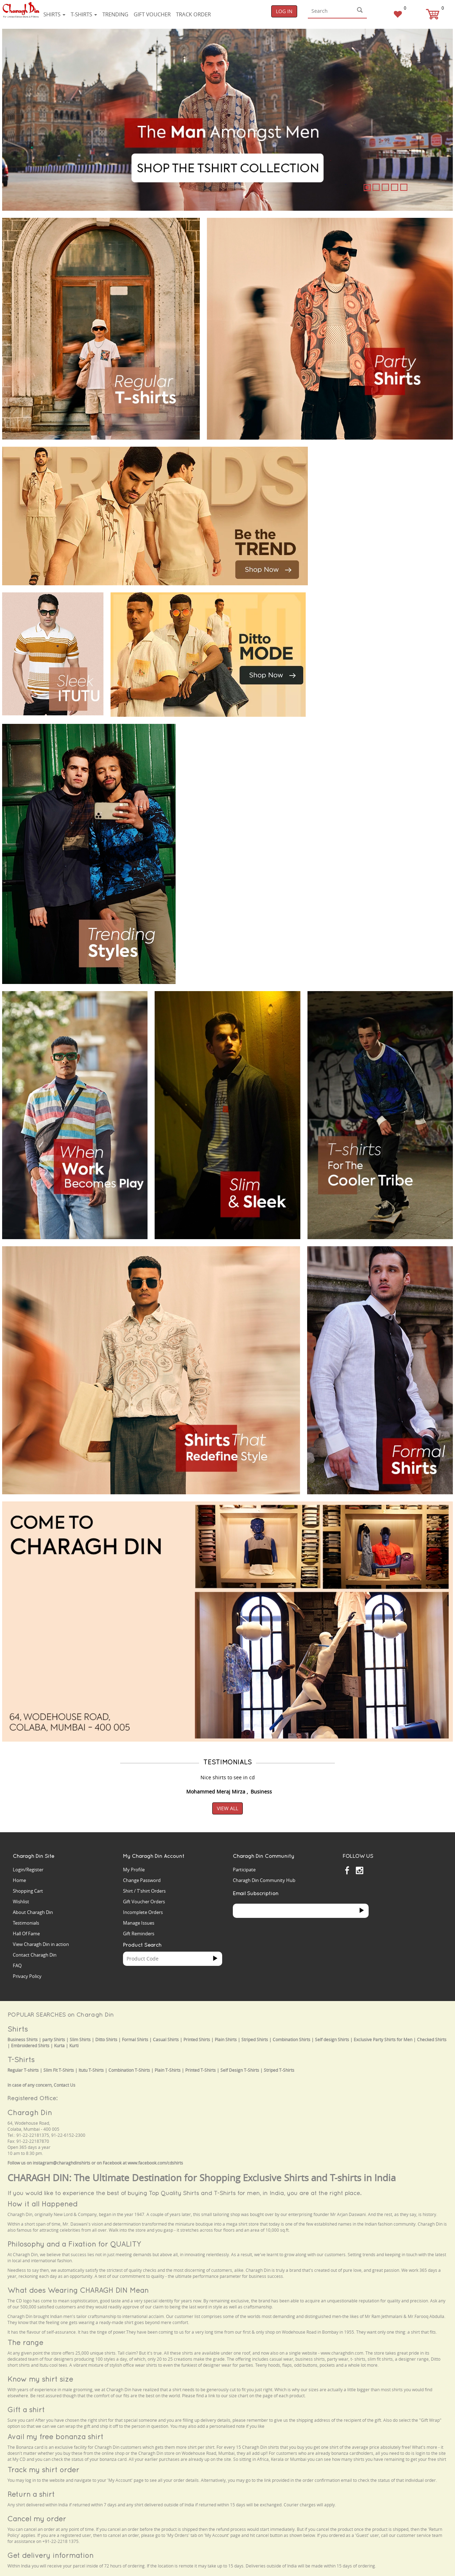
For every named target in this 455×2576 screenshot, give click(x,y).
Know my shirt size (40, 2379)
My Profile (134, 1869)
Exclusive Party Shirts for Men (383, 2039)
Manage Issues (138, 1923)
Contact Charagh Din (35, 1955)
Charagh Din (29, 2112)
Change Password (142, 1880)
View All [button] (227, 1808)
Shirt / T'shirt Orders (144, 1891)
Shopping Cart (28, 1891)
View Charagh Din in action (41, 1944)
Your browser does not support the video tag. (368, 473)
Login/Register (28, 1869)
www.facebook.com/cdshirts (155, 2163)
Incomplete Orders (143, 1912)
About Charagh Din (33, 1912)
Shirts (54, 14)
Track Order (193, 14)
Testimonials (26, 1923)
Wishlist (21, 1901)
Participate (244, 1869)
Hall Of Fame (26, 1933)
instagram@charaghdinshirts (61, 2163)
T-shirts (84, 14)
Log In (284, 11)
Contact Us (64, 2085)
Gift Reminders (138, 1933)
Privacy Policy (27, 1976)
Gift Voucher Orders (144, 1901)
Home (19, 1880)
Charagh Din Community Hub (264, 1880)
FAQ (17, 1965)
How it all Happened (42, 2204)
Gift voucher (152, 14)
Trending (115, 14)
